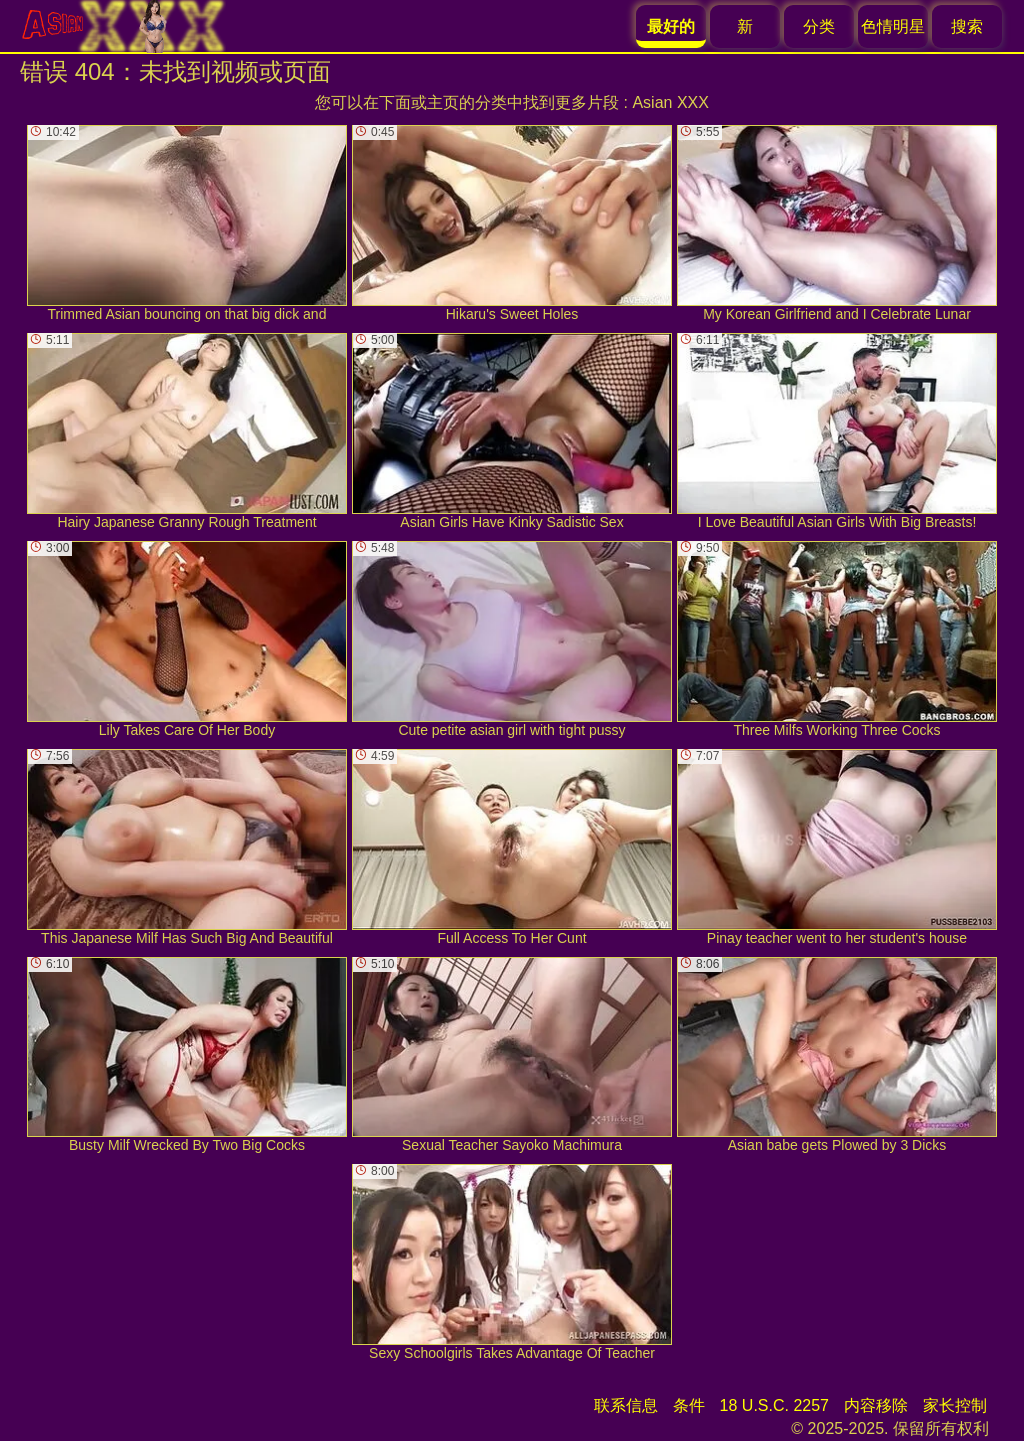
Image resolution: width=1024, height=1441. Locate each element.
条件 (689, 1405)
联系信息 (626, 1405)
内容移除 (876, 1405)
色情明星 (893, 26)
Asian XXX (670, 102)
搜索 (967, 26)
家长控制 (955, 1405)
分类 (819, 26)
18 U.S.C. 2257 (774, 1405)
